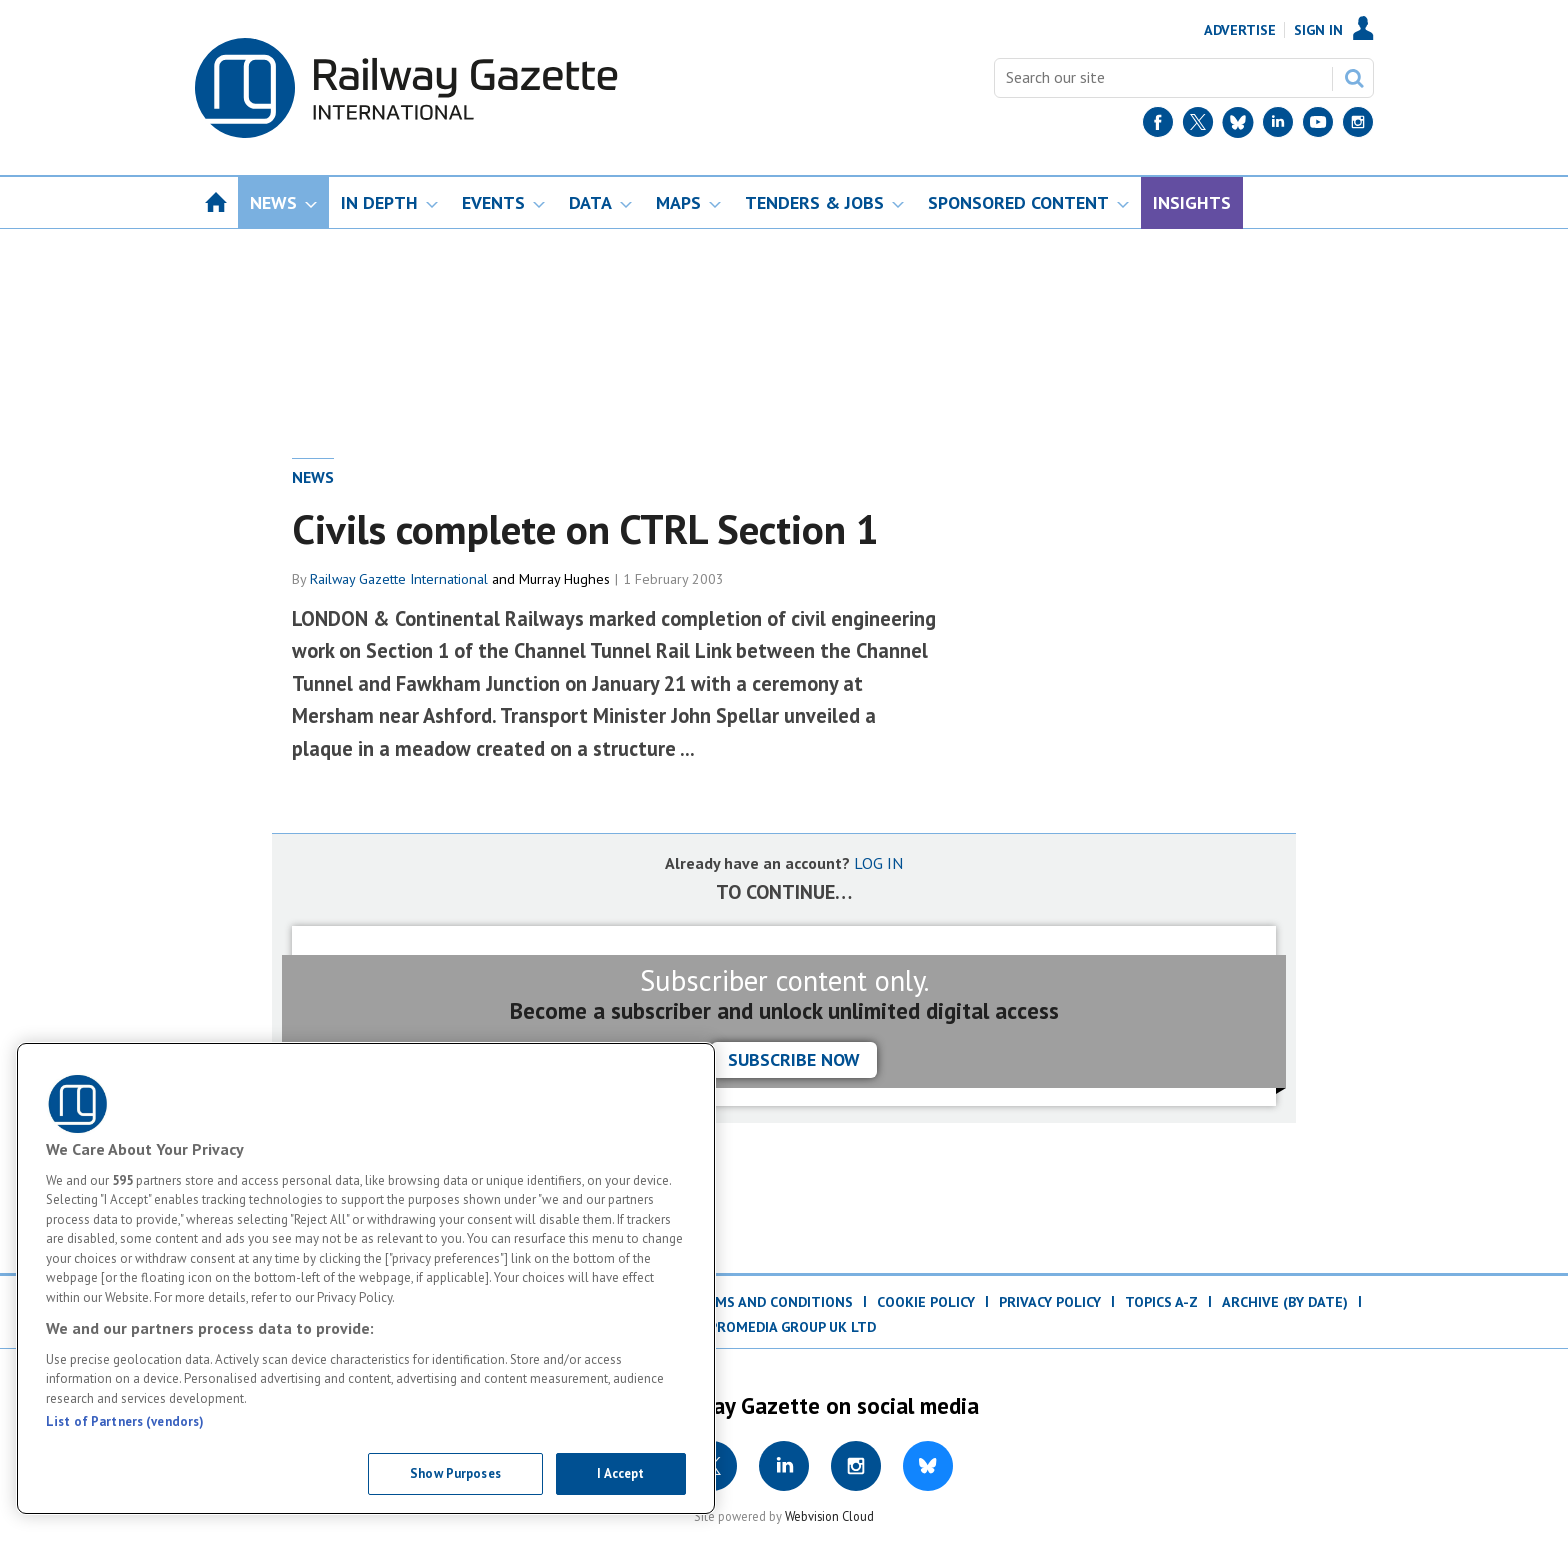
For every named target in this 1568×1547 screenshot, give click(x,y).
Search (1354, 78)
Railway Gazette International (399, 579)
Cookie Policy (926, 1302)
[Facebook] (1158, 126)
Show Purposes (455, 1473)
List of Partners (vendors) (125, 1421)
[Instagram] (1358, 126)
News (313, 477)
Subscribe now (794, 1059)
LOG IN (878, 863)
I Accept (620, 1473)
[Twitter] (1198, 126)
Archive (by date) (1285, 1302)
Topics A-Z (1161, 1302)
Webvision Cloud (829, 1516)
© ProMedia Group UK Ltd (784, 1327)
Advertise (1240, 30)
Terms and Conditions (770, 1302)
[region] (366, 1278)
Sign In (1318, 30)
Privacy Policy (1050, 1302)
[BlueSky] (1238, 126)
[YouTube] (1318, 126)
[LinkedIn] (1278, 126)
